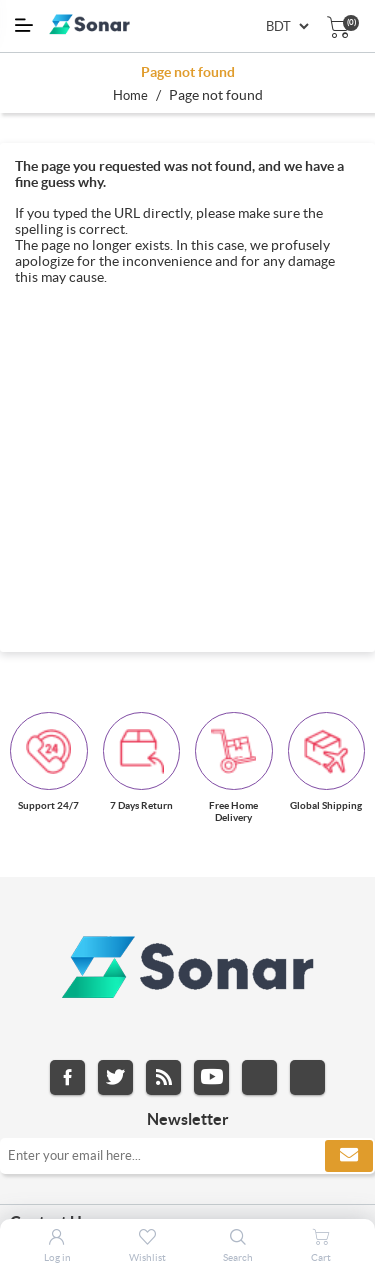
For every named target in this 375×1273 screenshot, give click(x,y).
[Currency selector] (287, 26)
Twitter (115, 1077)
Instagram (259, 1077)
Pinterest (307, 1077)
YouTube (211, 1077)
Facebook (67, 1077)
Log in (57, 1257)
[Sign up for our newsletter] (187, 1156)
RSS (163, 1077)
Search (238, 1257)
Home (130, 95)
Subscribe (349, 1156)
